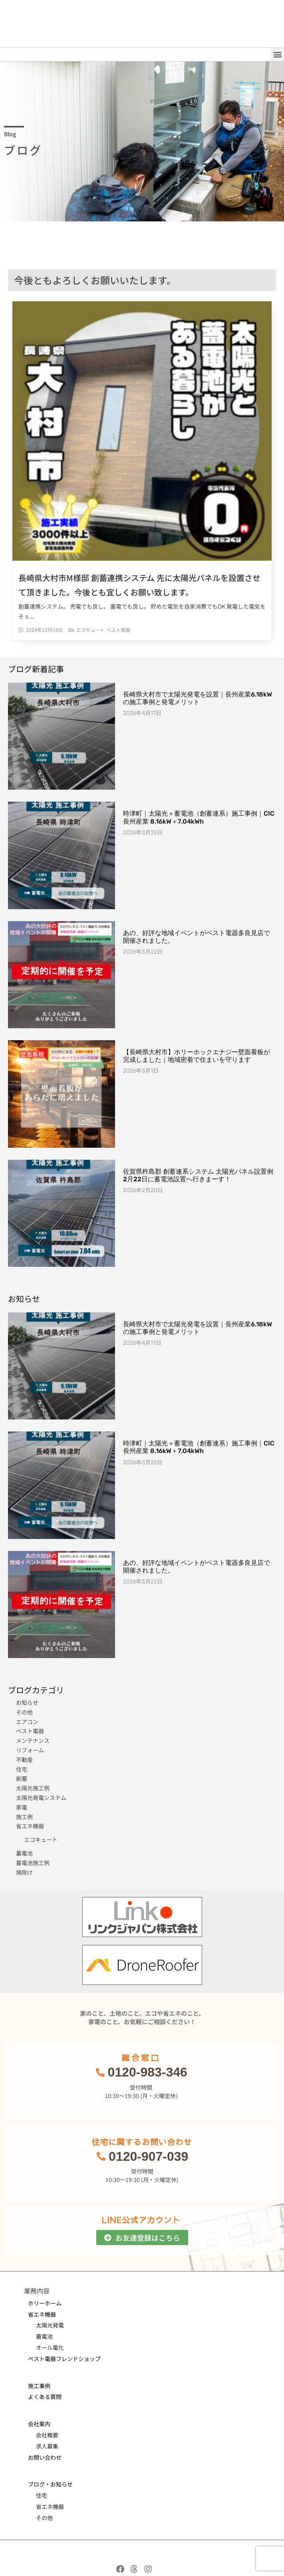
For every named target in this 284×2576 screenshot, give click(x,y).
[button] (277, 54)
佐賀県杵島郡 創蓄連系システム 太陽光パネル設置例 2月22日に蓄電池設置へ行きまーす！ (198, 1175)
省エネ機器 (30, 1826)
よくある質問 (45, 2397)
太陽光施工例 (33, 1788)
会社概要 (47, 2435)
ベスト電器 (118, 629)
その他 (24, 1712)
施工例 (24, 1817)
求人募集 (47, 2446)
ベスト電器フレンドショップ (64, 2359)
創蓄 (21, 1778)
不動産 (24, 1760)
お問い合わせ (45, 2457)
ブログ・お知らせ (50, 2484)
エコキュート (90, 629)
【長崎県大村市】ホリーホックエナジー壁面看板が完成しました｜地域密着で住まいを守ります (196, 1055)
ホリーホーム (45, 2303)
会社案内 (39, 2424)
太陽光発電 (50, 2325)
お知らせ (27, 1702)
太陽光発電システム (41, 1798)
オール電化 (50, 2347)
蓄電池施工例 (33, 1863)
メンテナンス (33, 1740)
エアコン (27, 1722)
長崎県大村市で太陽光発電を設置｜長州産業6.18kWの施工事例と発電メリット (197, 698)
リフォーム (30, 1750)
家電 (21, 1807)
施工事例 (39, 2386)
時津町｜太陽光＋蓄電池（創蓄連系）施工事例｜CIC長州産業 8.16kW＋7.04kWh (198, 817)
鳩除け (24, 1872)
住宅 (21, 1769)
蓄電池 (24, 1853)
